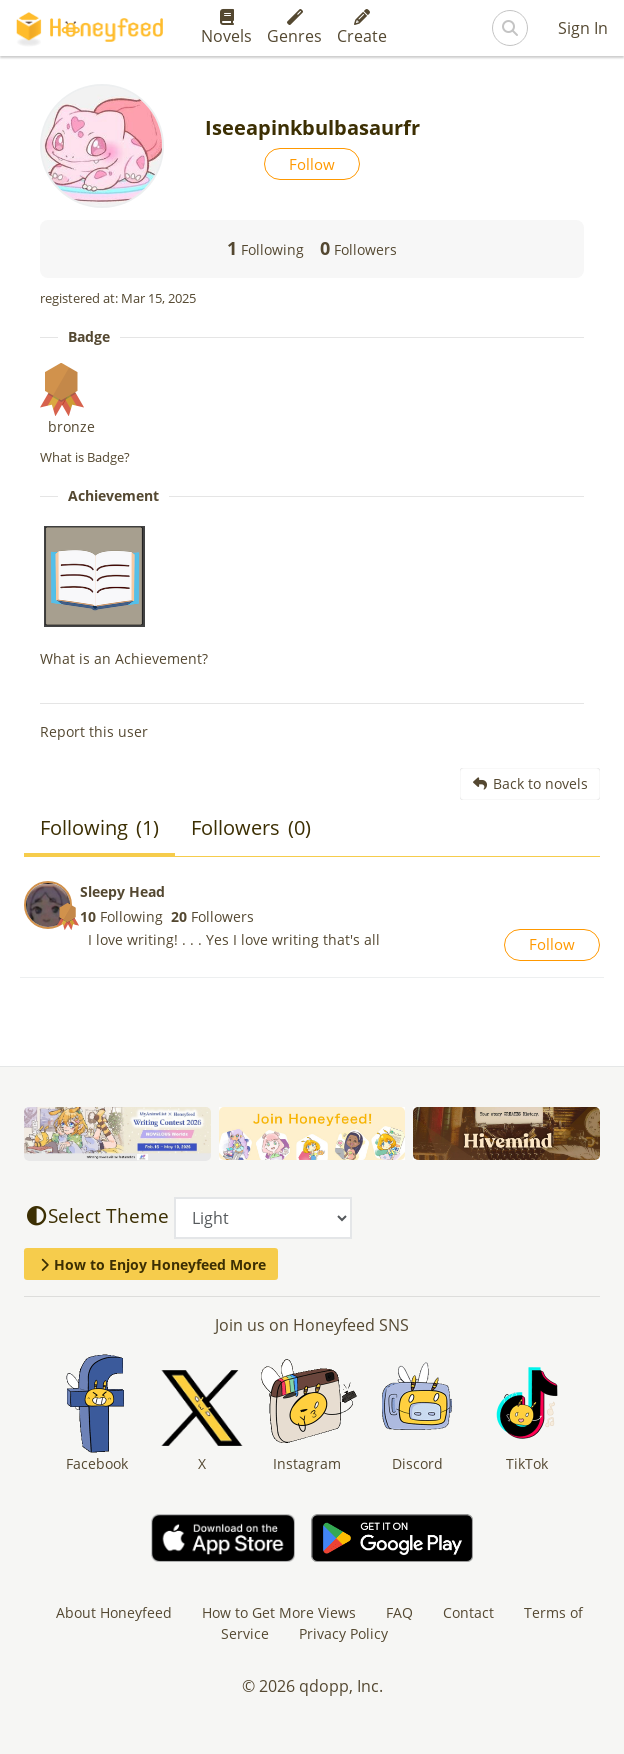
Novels (226, 28)
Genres (294, 28)
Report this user (94, 731)
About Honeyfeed (114, 1612)
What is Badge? (85, 457)
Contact (468, 1612)
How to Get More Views (279, 1612)
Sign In (583, 28)
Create (362, 28)
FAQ (399, 1612)
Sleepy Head (122, 891)
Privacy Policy (343, 1633)
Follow (312, 164)
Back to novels (530, 783)
